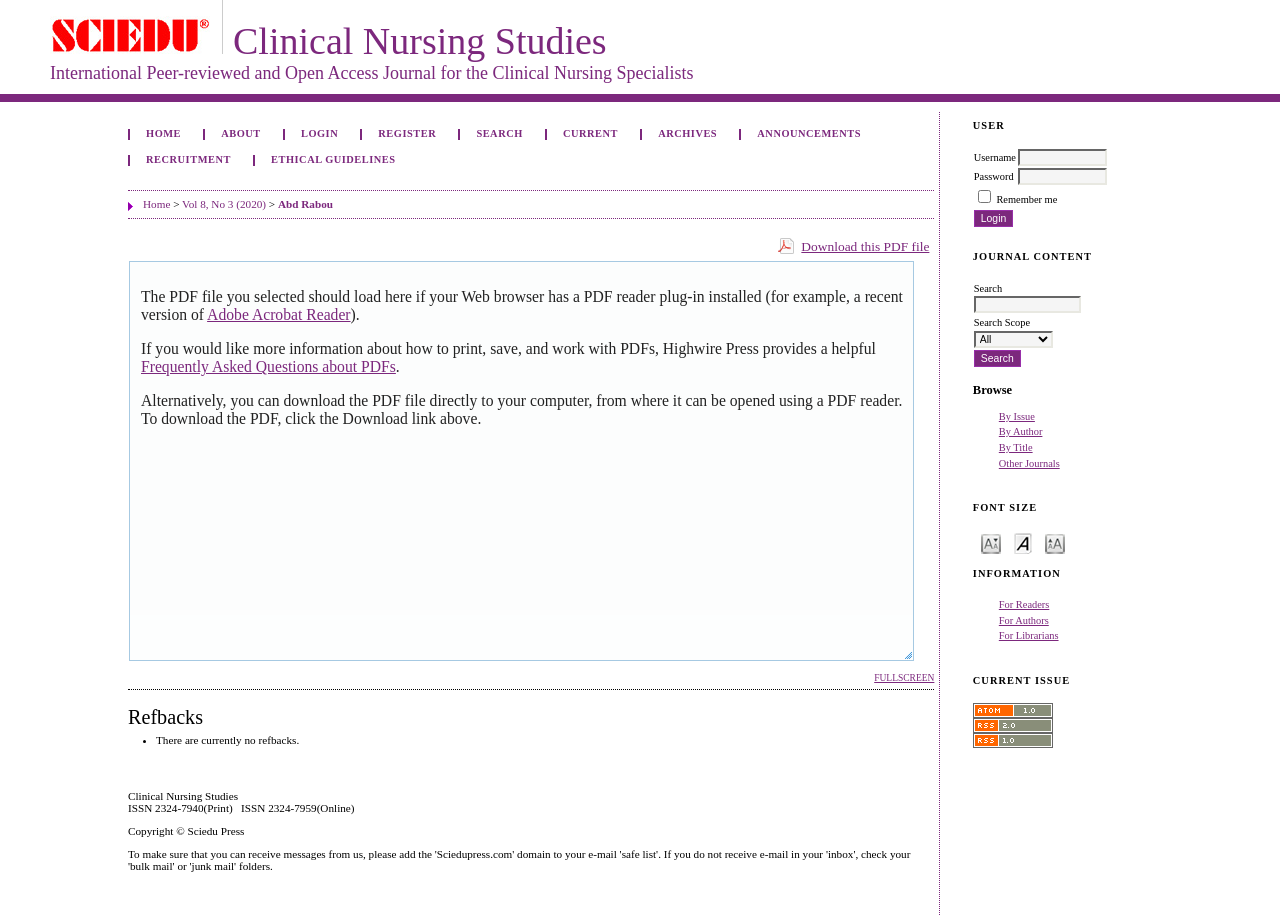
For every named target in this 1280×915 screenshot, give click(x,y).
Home (163, 133)
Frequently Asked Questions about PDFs (268, 366)
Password (994, 176)
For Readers (1024, 604)
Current (590, 133)
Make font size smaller (991, 542)
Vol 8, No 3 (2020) (224, 204)
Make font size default (1023, 542)
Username (995, 157)
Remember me (1026, 199)
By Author (1021, 431)
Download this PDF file (865, 246)
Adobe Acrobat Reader (278, 314)
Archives (687, 133)
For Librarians (1029, 635)
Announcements (809, 133)
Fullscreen (904, 678)
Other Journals (1029, 463)
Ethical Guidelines (333, 159)
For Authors (1024, 620)
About (241, 133)
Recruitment (188, 159)
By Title (1016, 447)
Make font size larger (1055, 542)
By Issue (1017, 416)
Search (499, 133)
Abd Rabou (305, 204)
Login (319, 133)
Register (407, 133)
